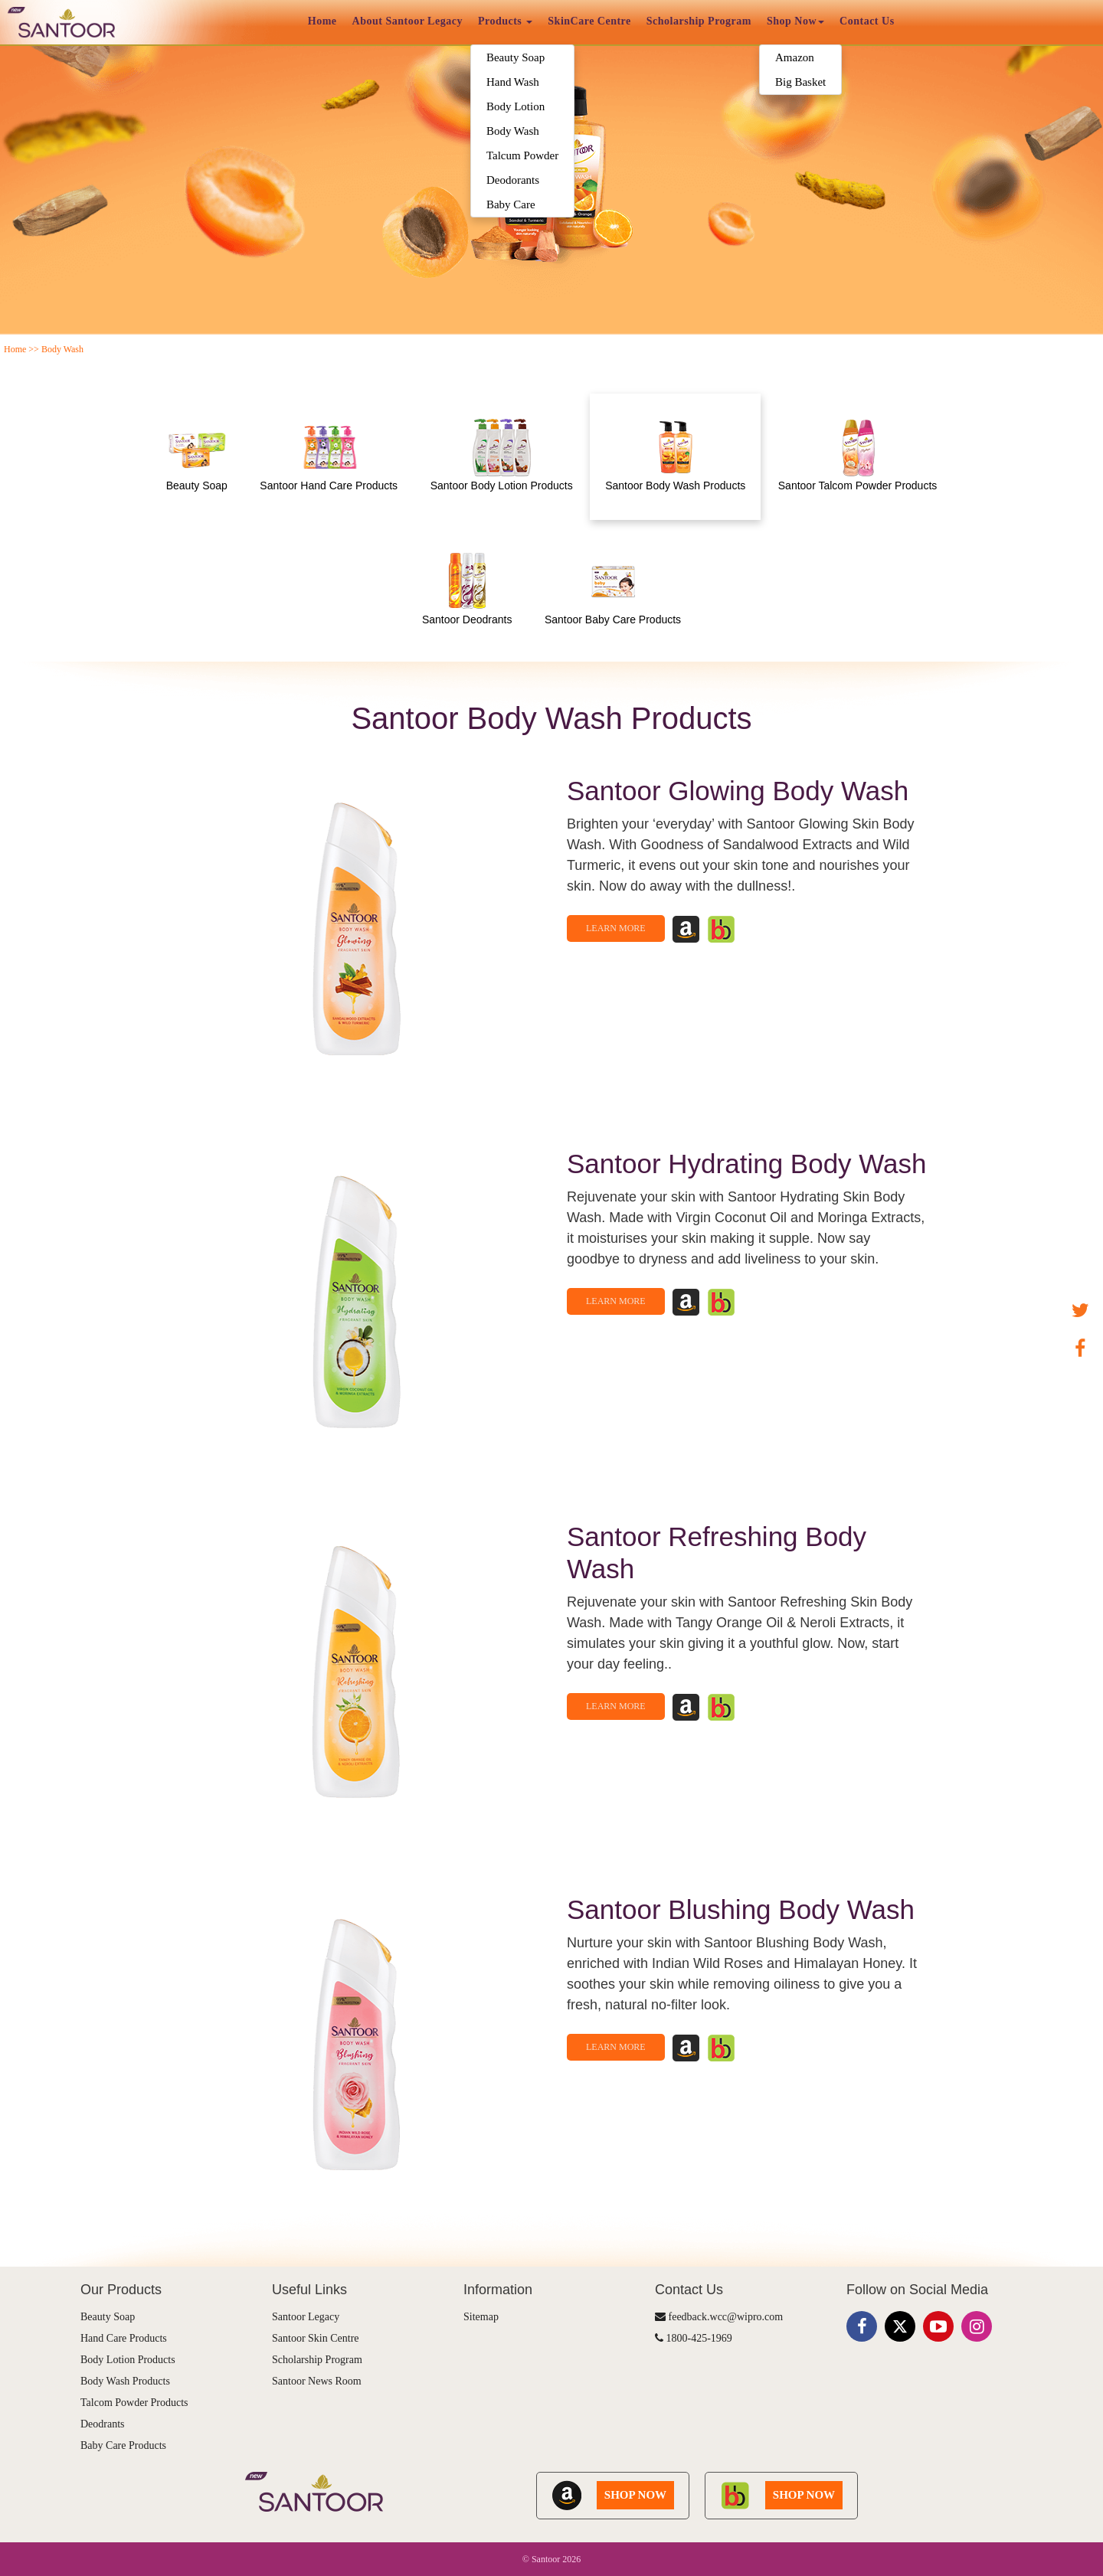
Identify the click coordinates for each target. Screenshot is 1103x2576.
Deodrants (102, 2424)
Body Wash (512, 131)
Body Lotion (515, 106)
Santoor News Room (317, 2381)
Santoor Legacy (305, 2317)
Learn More (616, 928)
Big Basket (800, 82)
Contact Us (867, 21)
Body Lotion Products (127, 2359)
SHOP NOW (635, 2495)
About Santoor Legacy (407, 21)
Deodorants (512, 180)
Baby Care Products (123, 2445)
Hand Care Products (123, 2338)
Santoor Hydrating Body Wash (747, 1163)
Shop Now (795, 21)
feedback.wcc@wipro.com (719, 2317)
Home (322, 21)
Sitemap (481, 2317)
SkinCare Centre (589, 21)
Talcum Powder (522, 155)
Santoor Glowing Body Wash (737, 791)
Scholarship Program (698, 21)
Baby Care (510, 204)
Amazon (794, 57)
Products (505, 21)
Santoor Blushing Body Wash (741, 1909)
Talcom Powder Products (134, 2402)
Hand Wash (512, 82)
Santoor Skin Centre (315, 2338)
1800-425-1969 (693, 2338)
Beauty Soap (515, 57)
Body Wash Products (125, 2381)
